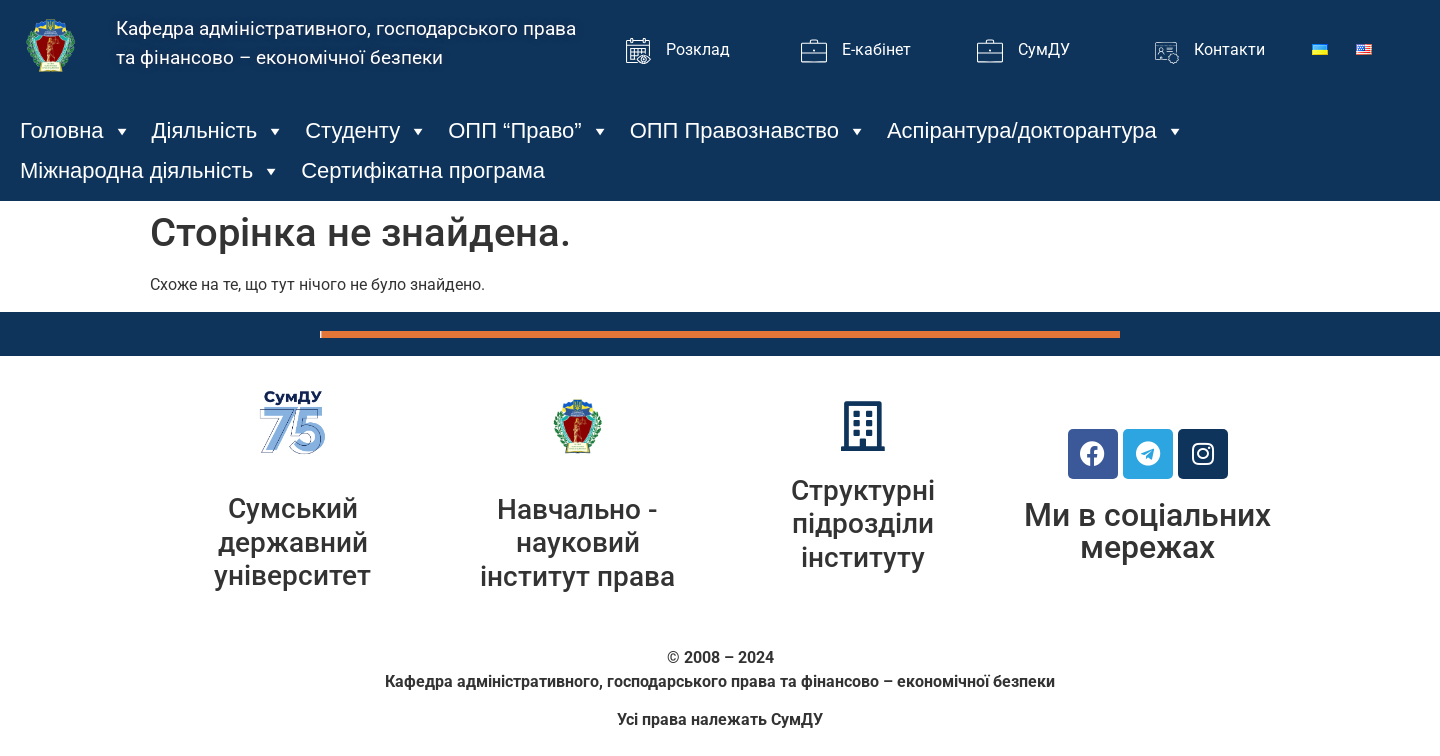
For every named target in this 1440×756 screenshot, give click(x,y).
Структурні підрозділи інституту (863, 524)
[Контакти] (1166, 51)
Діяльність (219, 131)
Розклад (698, 49)
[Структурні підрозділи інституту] (863, 426)
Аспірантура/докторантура (1036, 131)
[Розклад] (638, 51)
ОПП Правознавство (748, 131)
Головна (76, 131)
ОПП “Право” (528, 131)
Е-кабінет (876, 49)
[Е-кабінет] (814, 51)
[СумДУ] (990, 51)
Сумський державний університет (292, 542)
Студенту (366, 131)
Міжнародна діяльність (150, 171)
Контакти (1229, 49)
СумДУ (1044, 49)
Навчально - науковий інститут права (577, 543)
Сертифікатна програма (423, 170)
